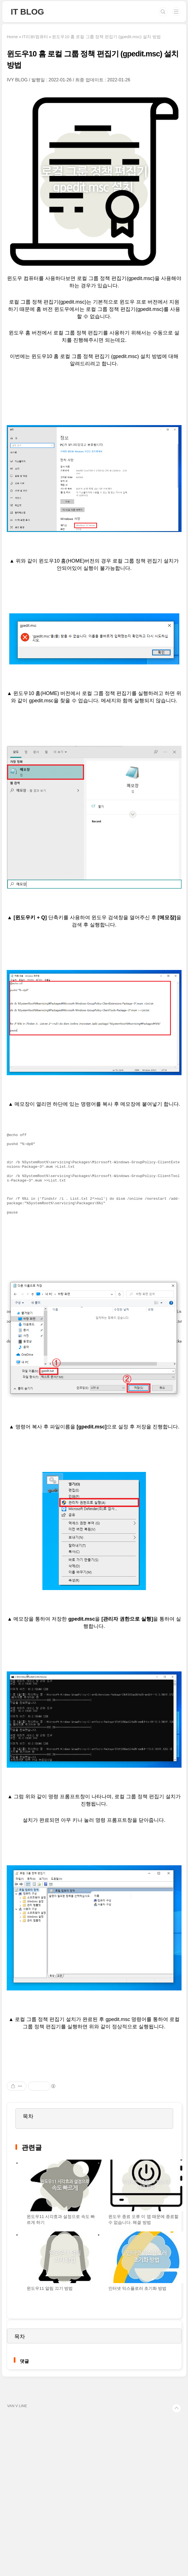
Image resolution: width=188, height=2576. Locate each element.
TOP (176, 2408)
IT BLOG (27, 11)
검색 (163, 12)
